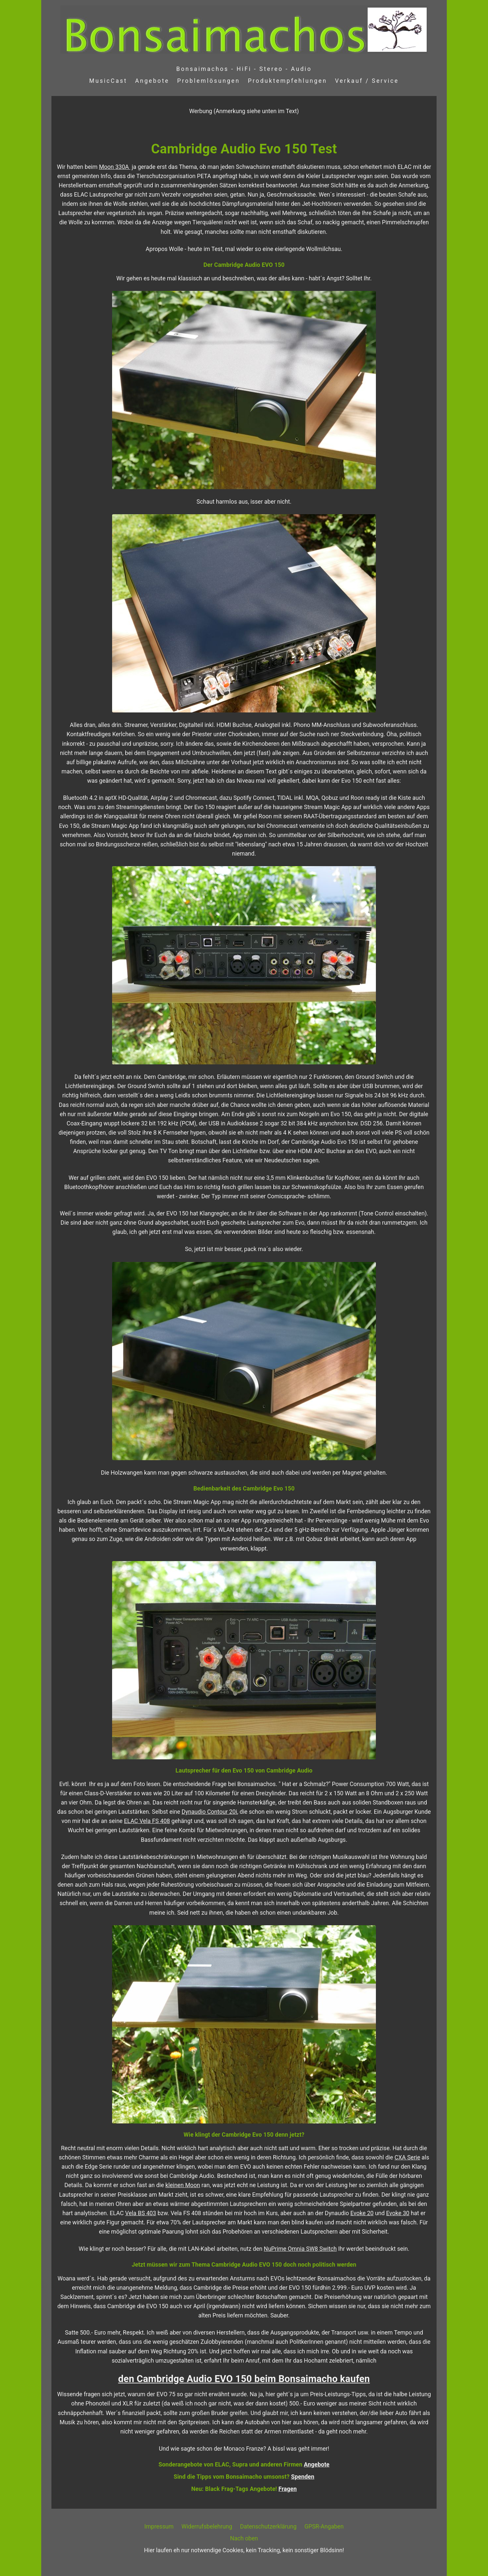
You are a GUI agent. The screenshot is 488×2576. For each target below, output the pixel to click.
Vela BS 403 (140, 2213)
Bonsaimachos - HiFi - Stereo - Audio (244, 69)
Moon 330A (114, 167)
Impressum (159, 2526)
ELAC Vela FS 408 (147, 1821)
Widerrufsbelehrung (206, 2526)
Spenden (303, 2476)
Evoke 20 (362, 2213)
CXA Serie (407, 2157)
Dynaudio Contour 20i (209, 1811)
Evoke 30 (397, 2213)
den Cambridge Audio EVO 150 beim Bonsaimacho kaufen (244, 2378)
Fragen (288, 2489)
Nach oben (244, 2538)
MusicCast (108, 81)
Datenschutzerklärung (268, 2526)
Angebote (152, 81)
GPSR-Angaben (324, 2526)
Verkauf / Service (367, 81)
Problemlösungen (208, 81)
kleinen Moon (183, 2185)
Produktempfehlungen (287, 81)
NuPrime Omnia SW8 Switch (300, 2249)
